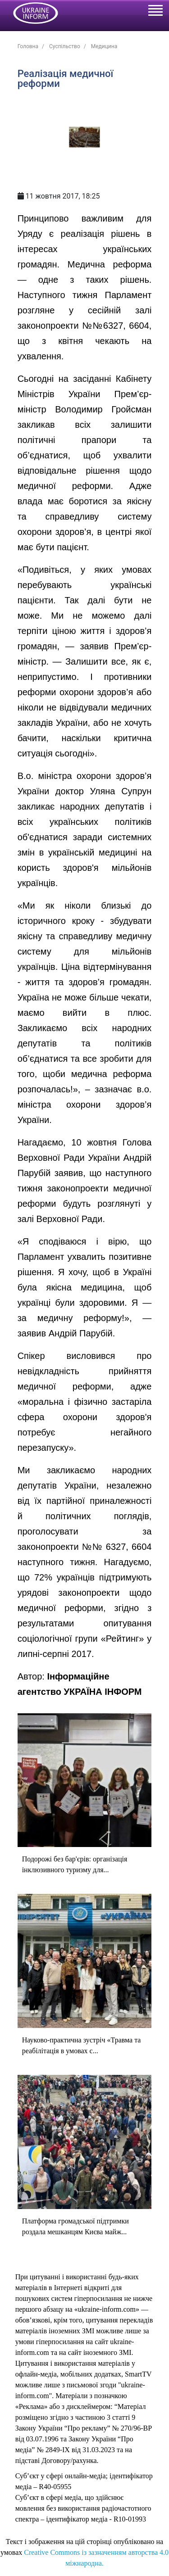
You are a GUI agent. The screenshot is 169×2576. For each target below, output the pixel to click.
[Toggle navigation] (155, 12)
